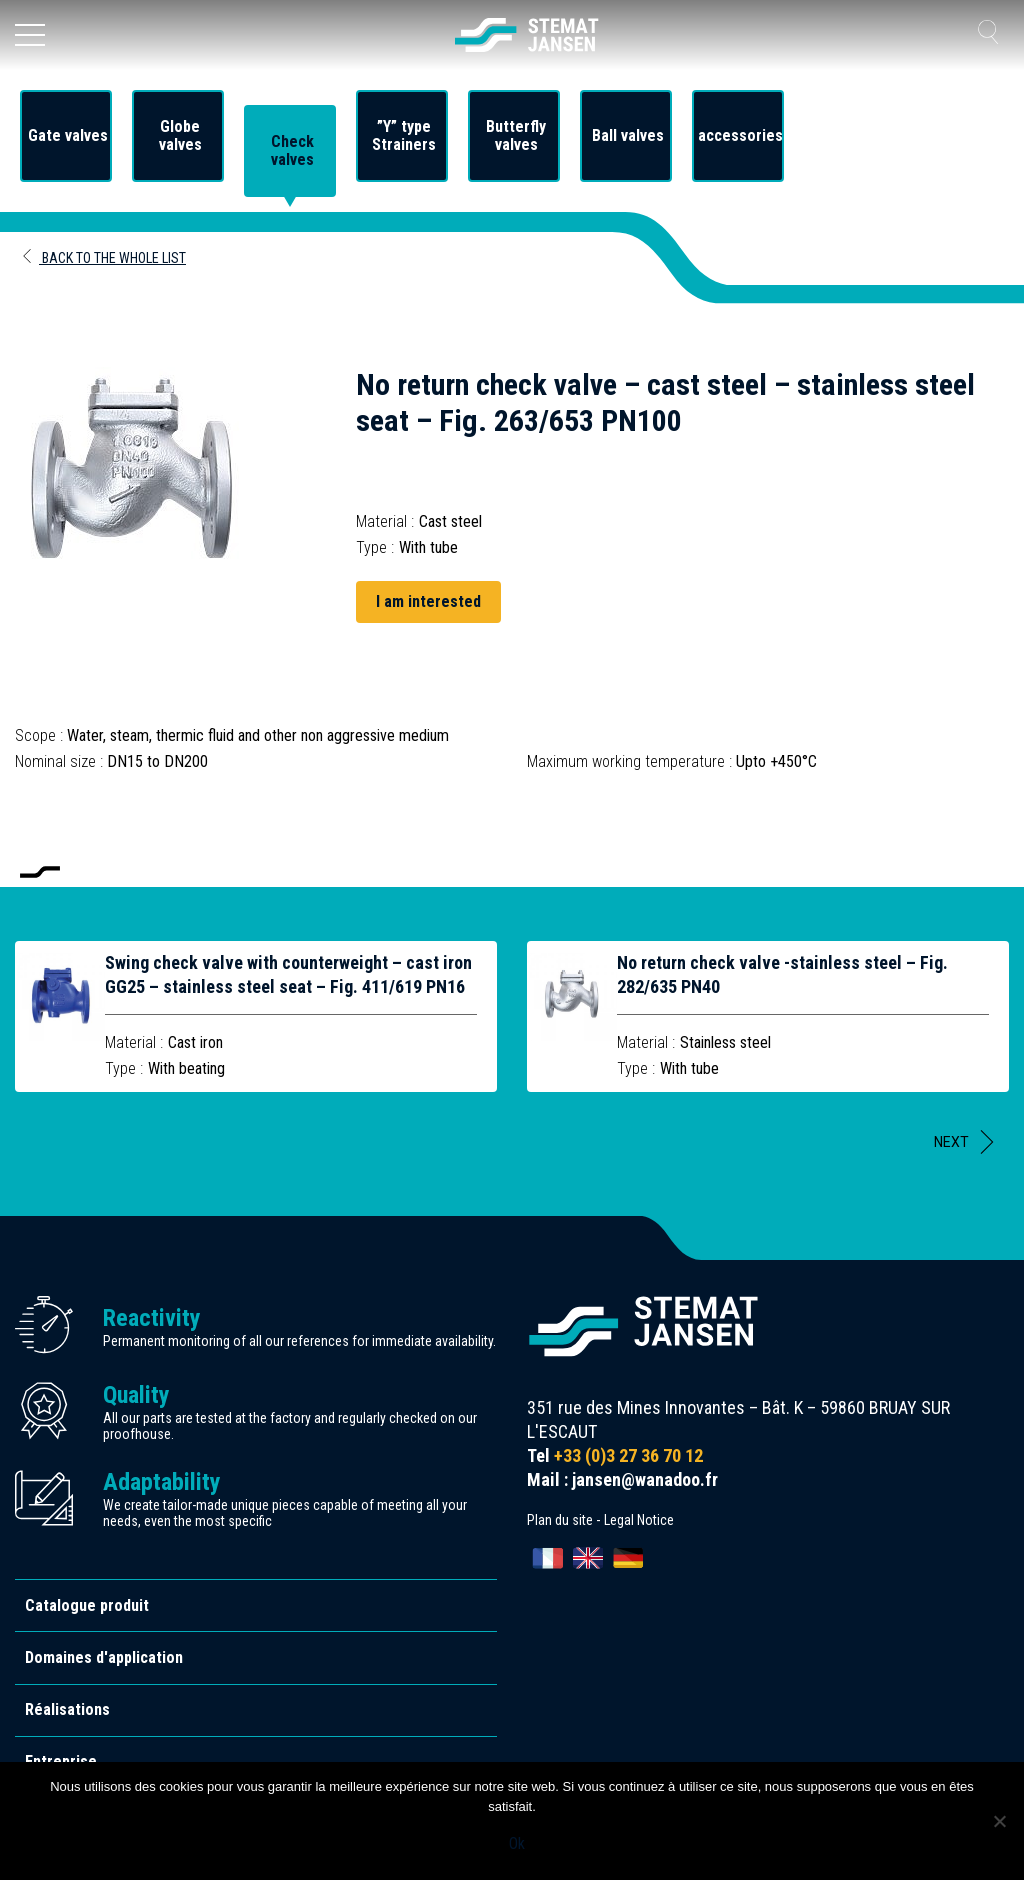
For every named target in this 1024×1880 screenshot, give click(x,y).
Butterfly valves (516, 136)
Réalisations (67, 1709)
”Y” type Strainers (404, 136)
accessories (740, 136)
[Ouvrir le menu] (30, 35)
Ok (517, 1843)
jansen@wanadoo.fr (645, 1479)
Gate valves (68, 136)
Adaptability (162, 1482)
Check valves (292, 151)
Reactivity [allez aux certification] (152, 1318)
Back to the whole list (103, 258)
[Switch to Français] (548, 1558)
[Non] (999, 1821)
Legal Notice (639, 1520)
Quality (136, 1395)
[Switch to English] (588, 1558)
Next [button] (951, 1142)
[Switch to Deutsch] (628, 1558)
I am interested (428, 601)
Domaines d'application (104, 1657)
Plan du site (560, 1520)
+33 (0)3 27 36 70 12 (628, 1455)
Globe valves (180, 136)
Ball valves (628, 136)
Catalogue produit (87, 1605)
